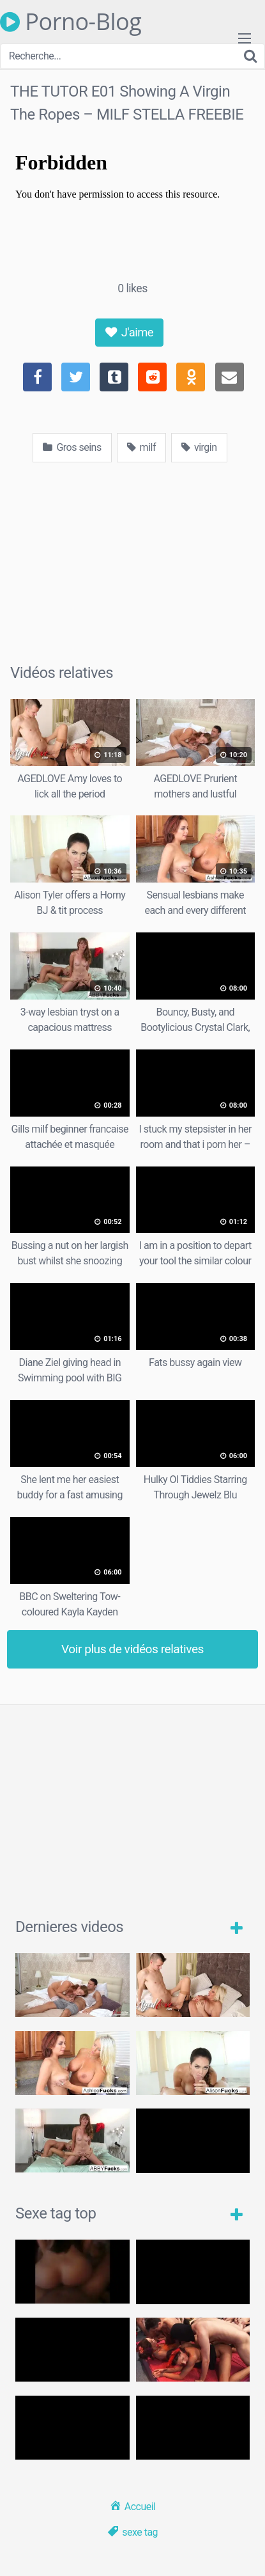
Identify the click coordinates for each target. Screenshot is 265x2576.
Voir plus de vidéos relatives (132, 1649)
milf (141, 447)
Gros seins (72, 447)
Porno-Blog (70, 21)
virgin (199, 447)
